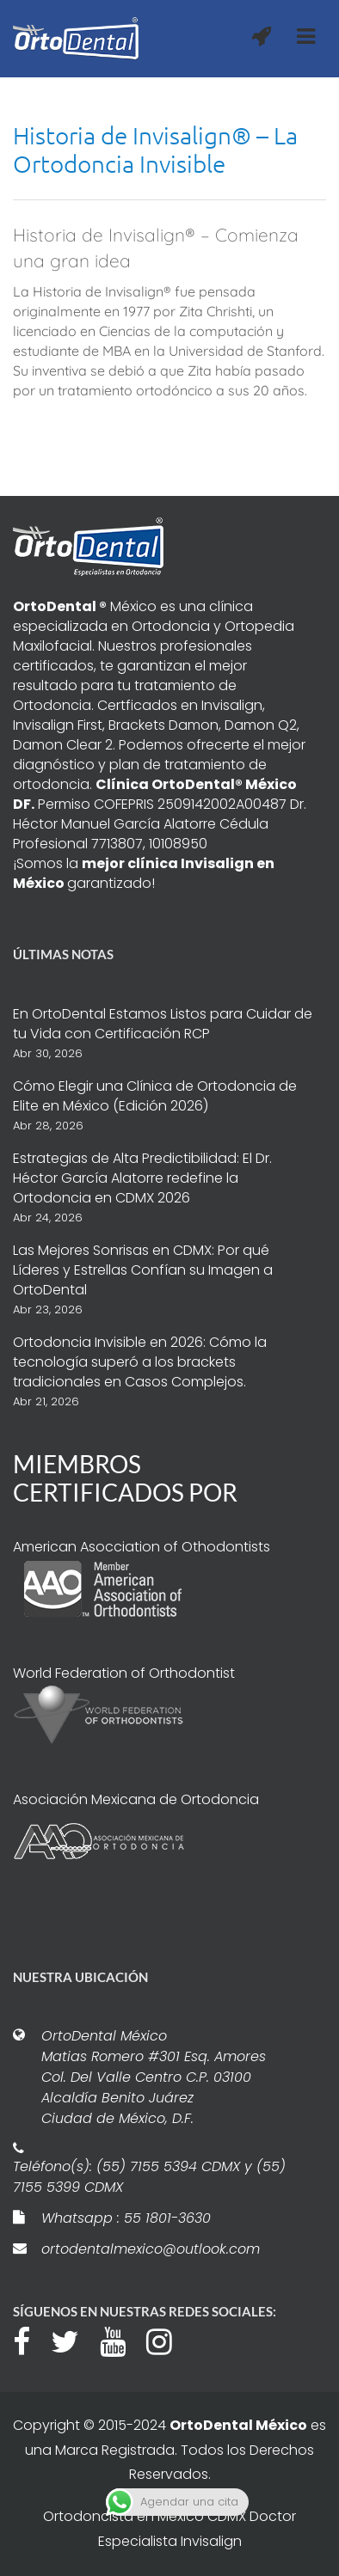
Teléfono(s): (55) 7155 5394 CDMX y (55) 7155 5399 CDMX (149, 2177)
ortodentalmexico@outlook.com (150, 2249)
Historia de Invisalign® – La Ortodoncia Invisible (155, 149)
